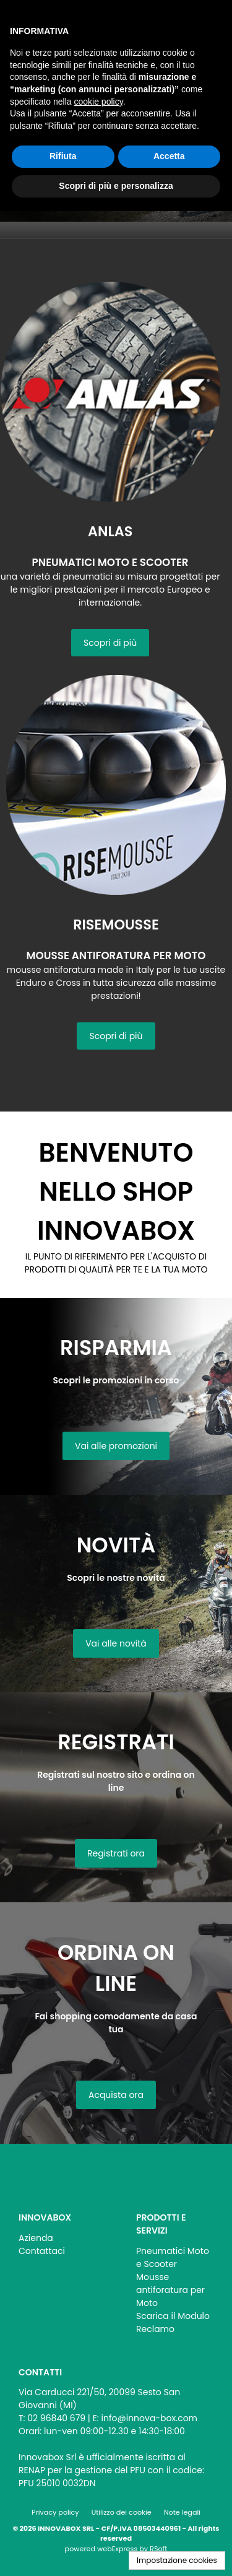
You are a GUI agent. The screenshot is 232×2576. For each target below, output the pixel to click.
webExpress (117, 2549)
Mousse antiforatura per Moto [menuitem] (170, 2290)
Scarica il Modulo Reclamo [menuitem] (173, 2322)
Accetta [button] (169, 156)
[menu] (57, 2240)
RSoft (158, 2549)
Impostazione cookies (177, 2560)
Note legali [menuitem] (182, 2512)
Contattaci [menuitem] (42, 2251)
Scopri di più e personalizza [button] (116, 186)
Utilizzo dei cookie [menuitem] (122, 2512)
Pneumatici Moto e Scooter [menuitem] (172, 2257)
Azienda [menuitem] (36, 2238)
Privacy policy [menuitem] (55, 2512)
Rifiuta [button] (63, 156)
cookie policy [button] (98, 102)
